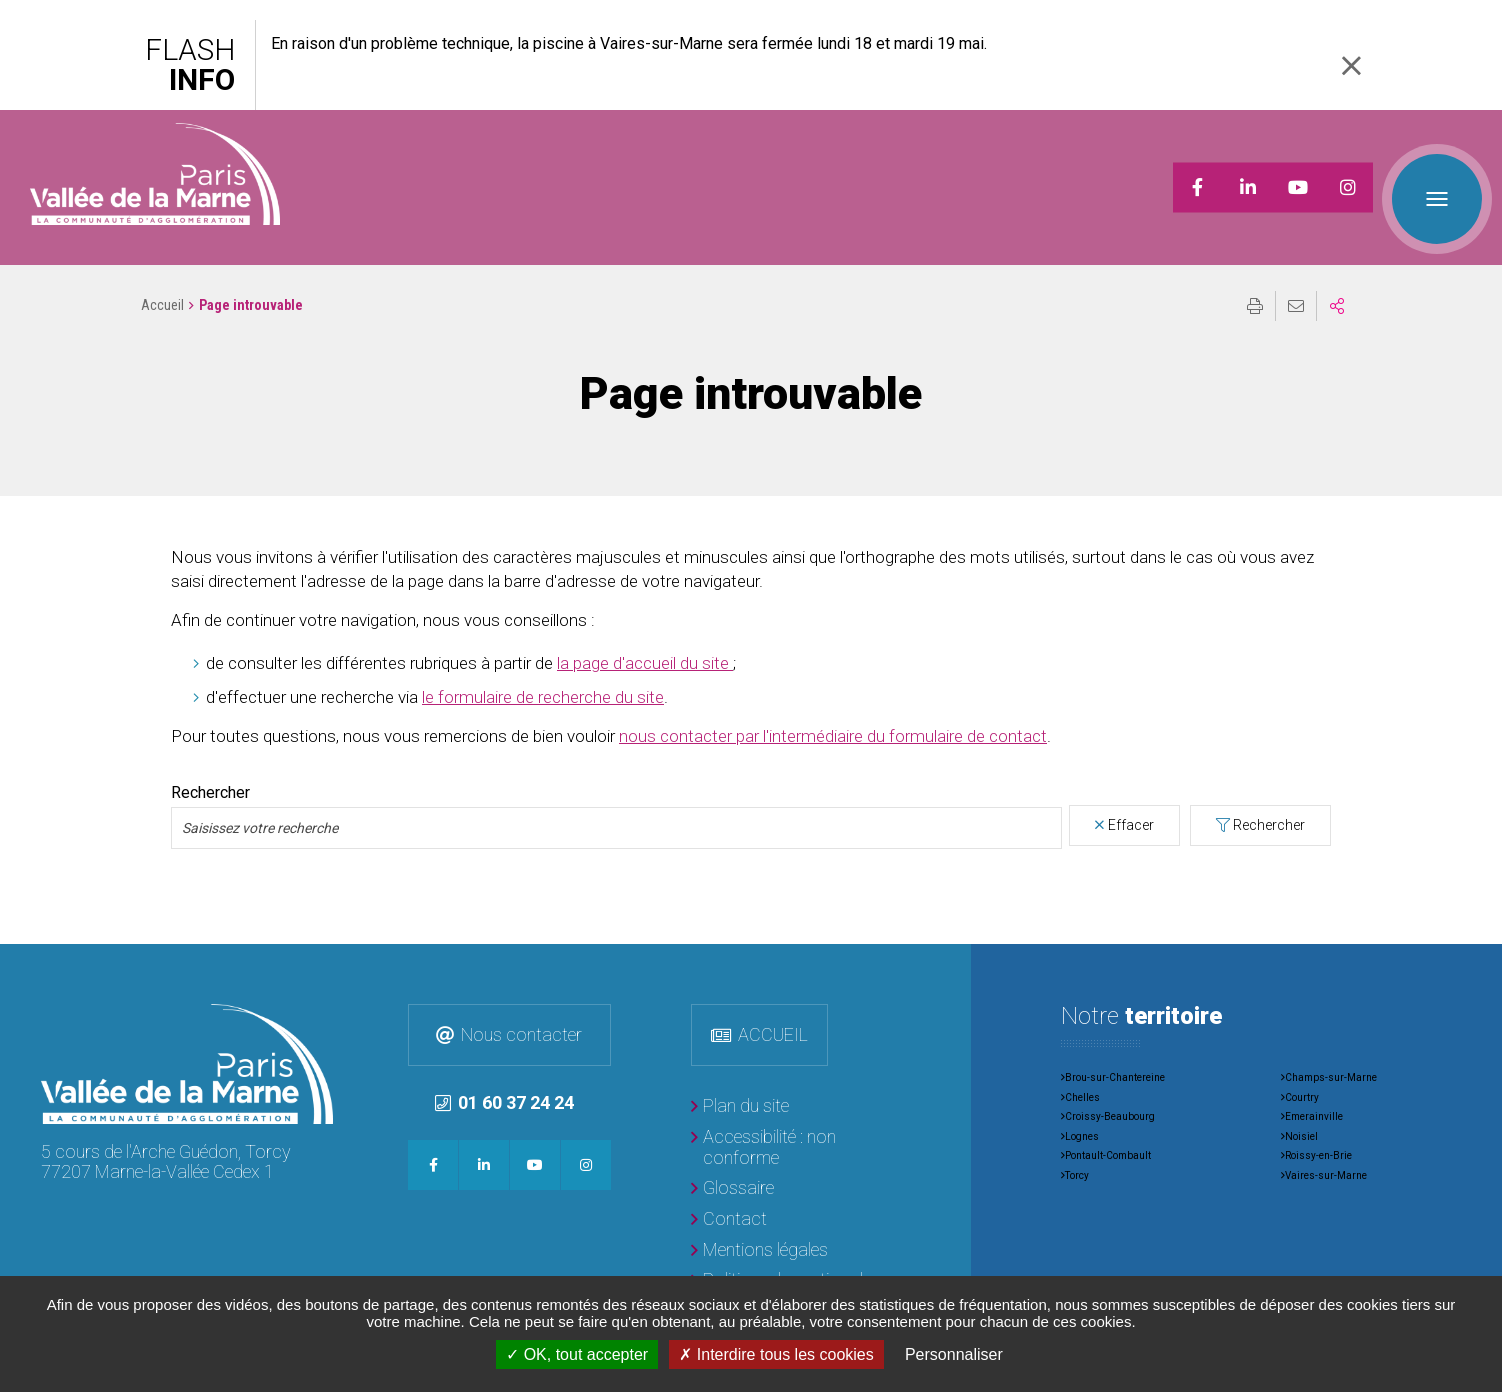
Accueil (162, 280)
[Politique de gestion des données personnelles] (791, 1265)
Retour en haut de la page (1472, 949)
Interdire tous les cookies (776, 1354)
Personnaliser (954, 1354)
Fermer (1351, 65)
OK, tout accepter (577, 1354)
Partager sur (1337, 281)
